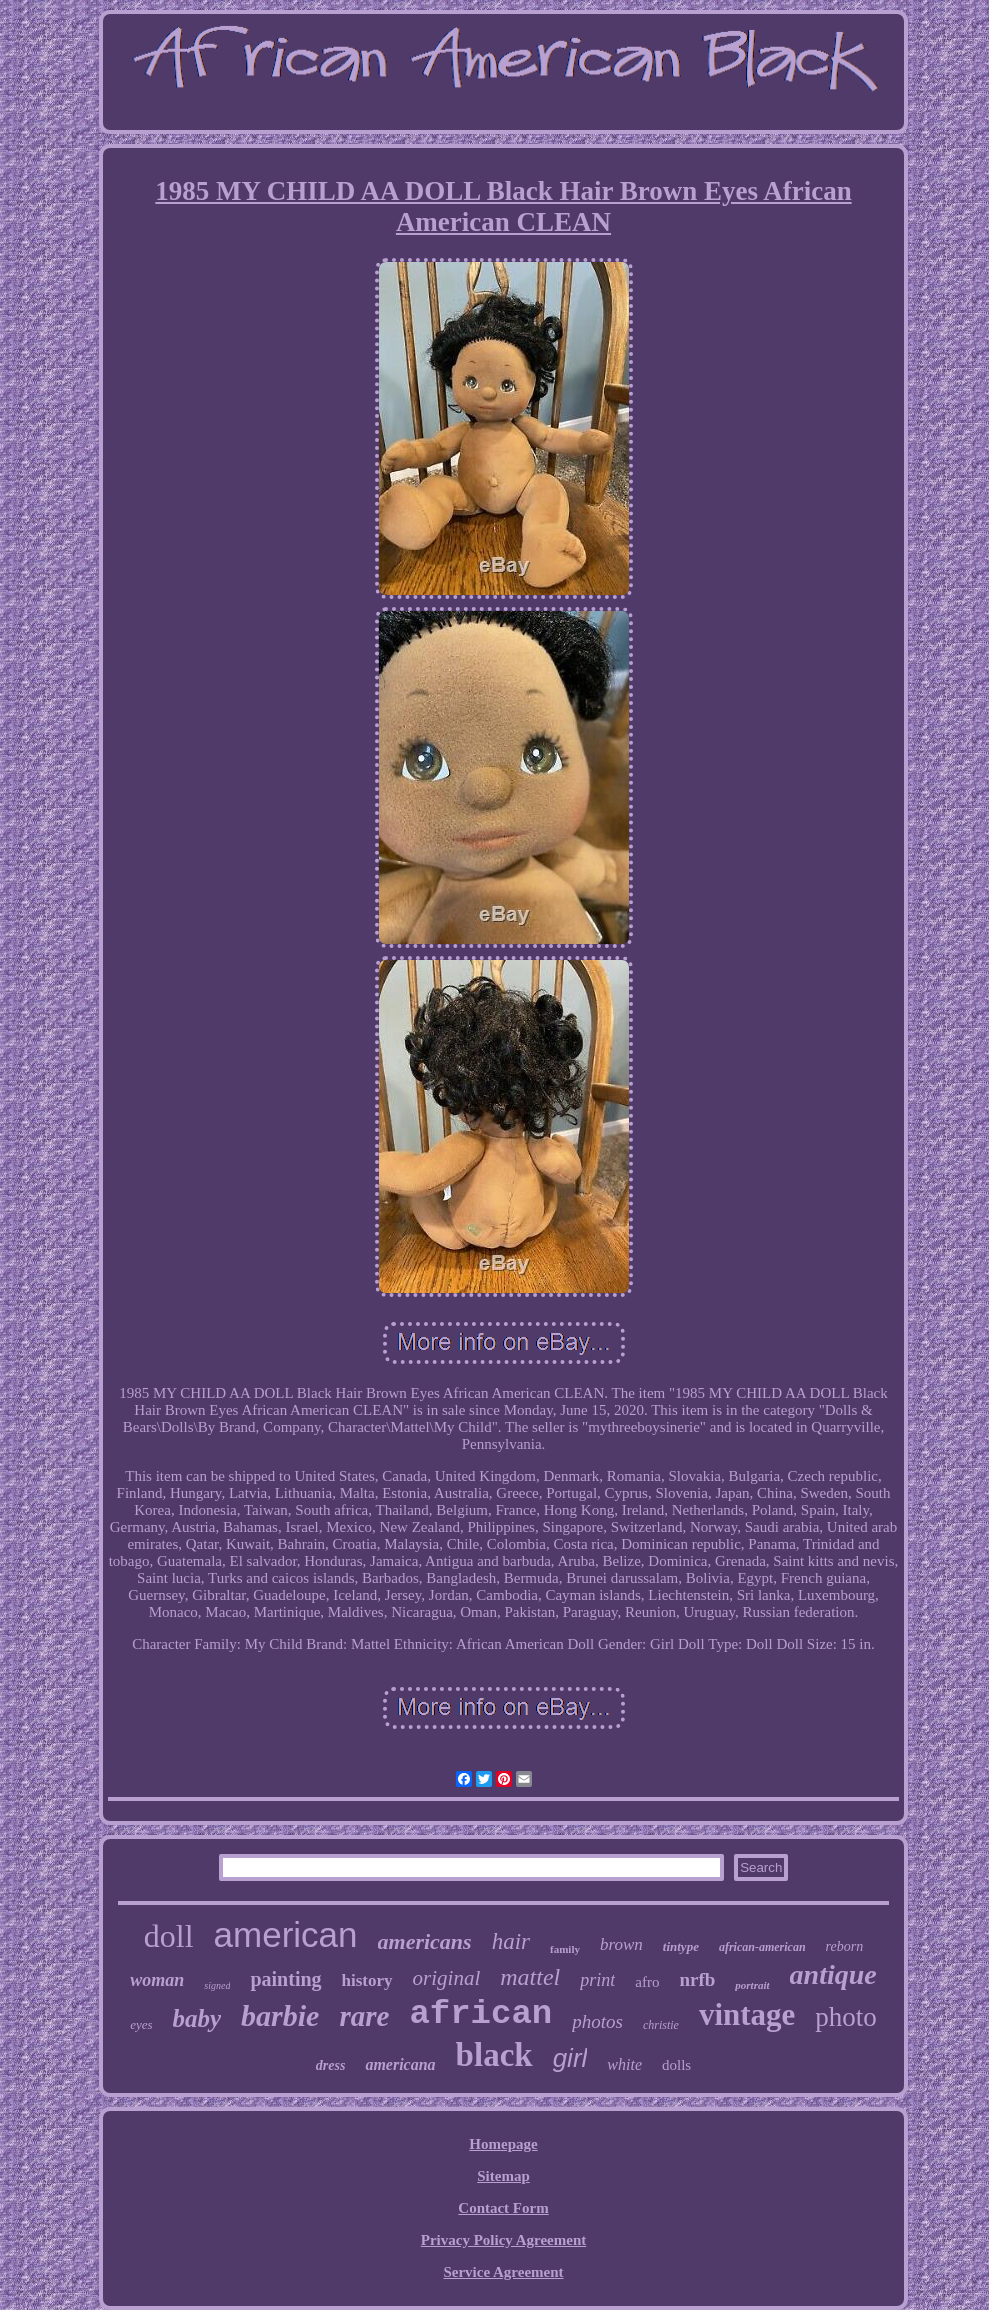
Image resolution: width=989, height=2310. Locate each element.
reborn (845, 1946)
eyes (141, 2024)
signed (217, 1985)
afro (647, 1982)
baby (197, 2018)
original (447, 1978)
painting (285, 1979)
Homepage (503, 2144)
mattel (530, 1977)
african (480, 2014)
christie (661, 2025)
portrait (752, 1985)
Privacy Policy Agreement (504, 2240)
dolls (676, 2065)
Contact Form (503, 2208)
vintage (747, 2014)
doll (169, 1936)
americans (425, 1941)
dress (331, 2065)
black (494, 2055)
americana (400, 2064)
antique (833, 1974)
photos (597, 2021)
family (565, 1949)
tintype (681, 1946)
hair (511, 1941)
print (597, 1980)
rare (364, 2016)
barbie (280, 2015)
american (286, 1934)
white (624, 2064)
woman (157, 1980)
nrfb (697, 1979)
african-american (762, 1947)
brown (621, 1944)
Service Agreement (503, 2272)
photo (846, 2017)
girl (570, 2058)
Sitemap (503, 2176)
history (367, 1980)
